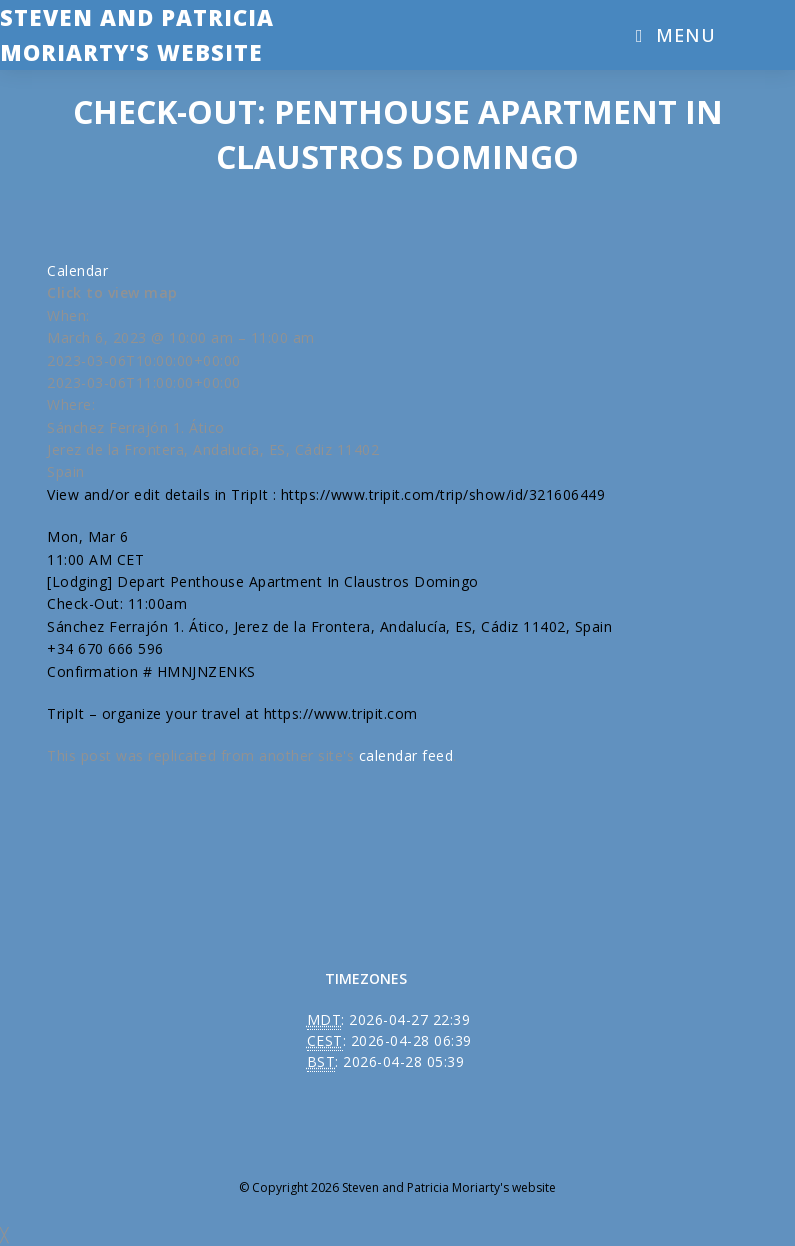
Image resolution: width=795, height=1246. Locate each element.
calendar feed (406, 755)
